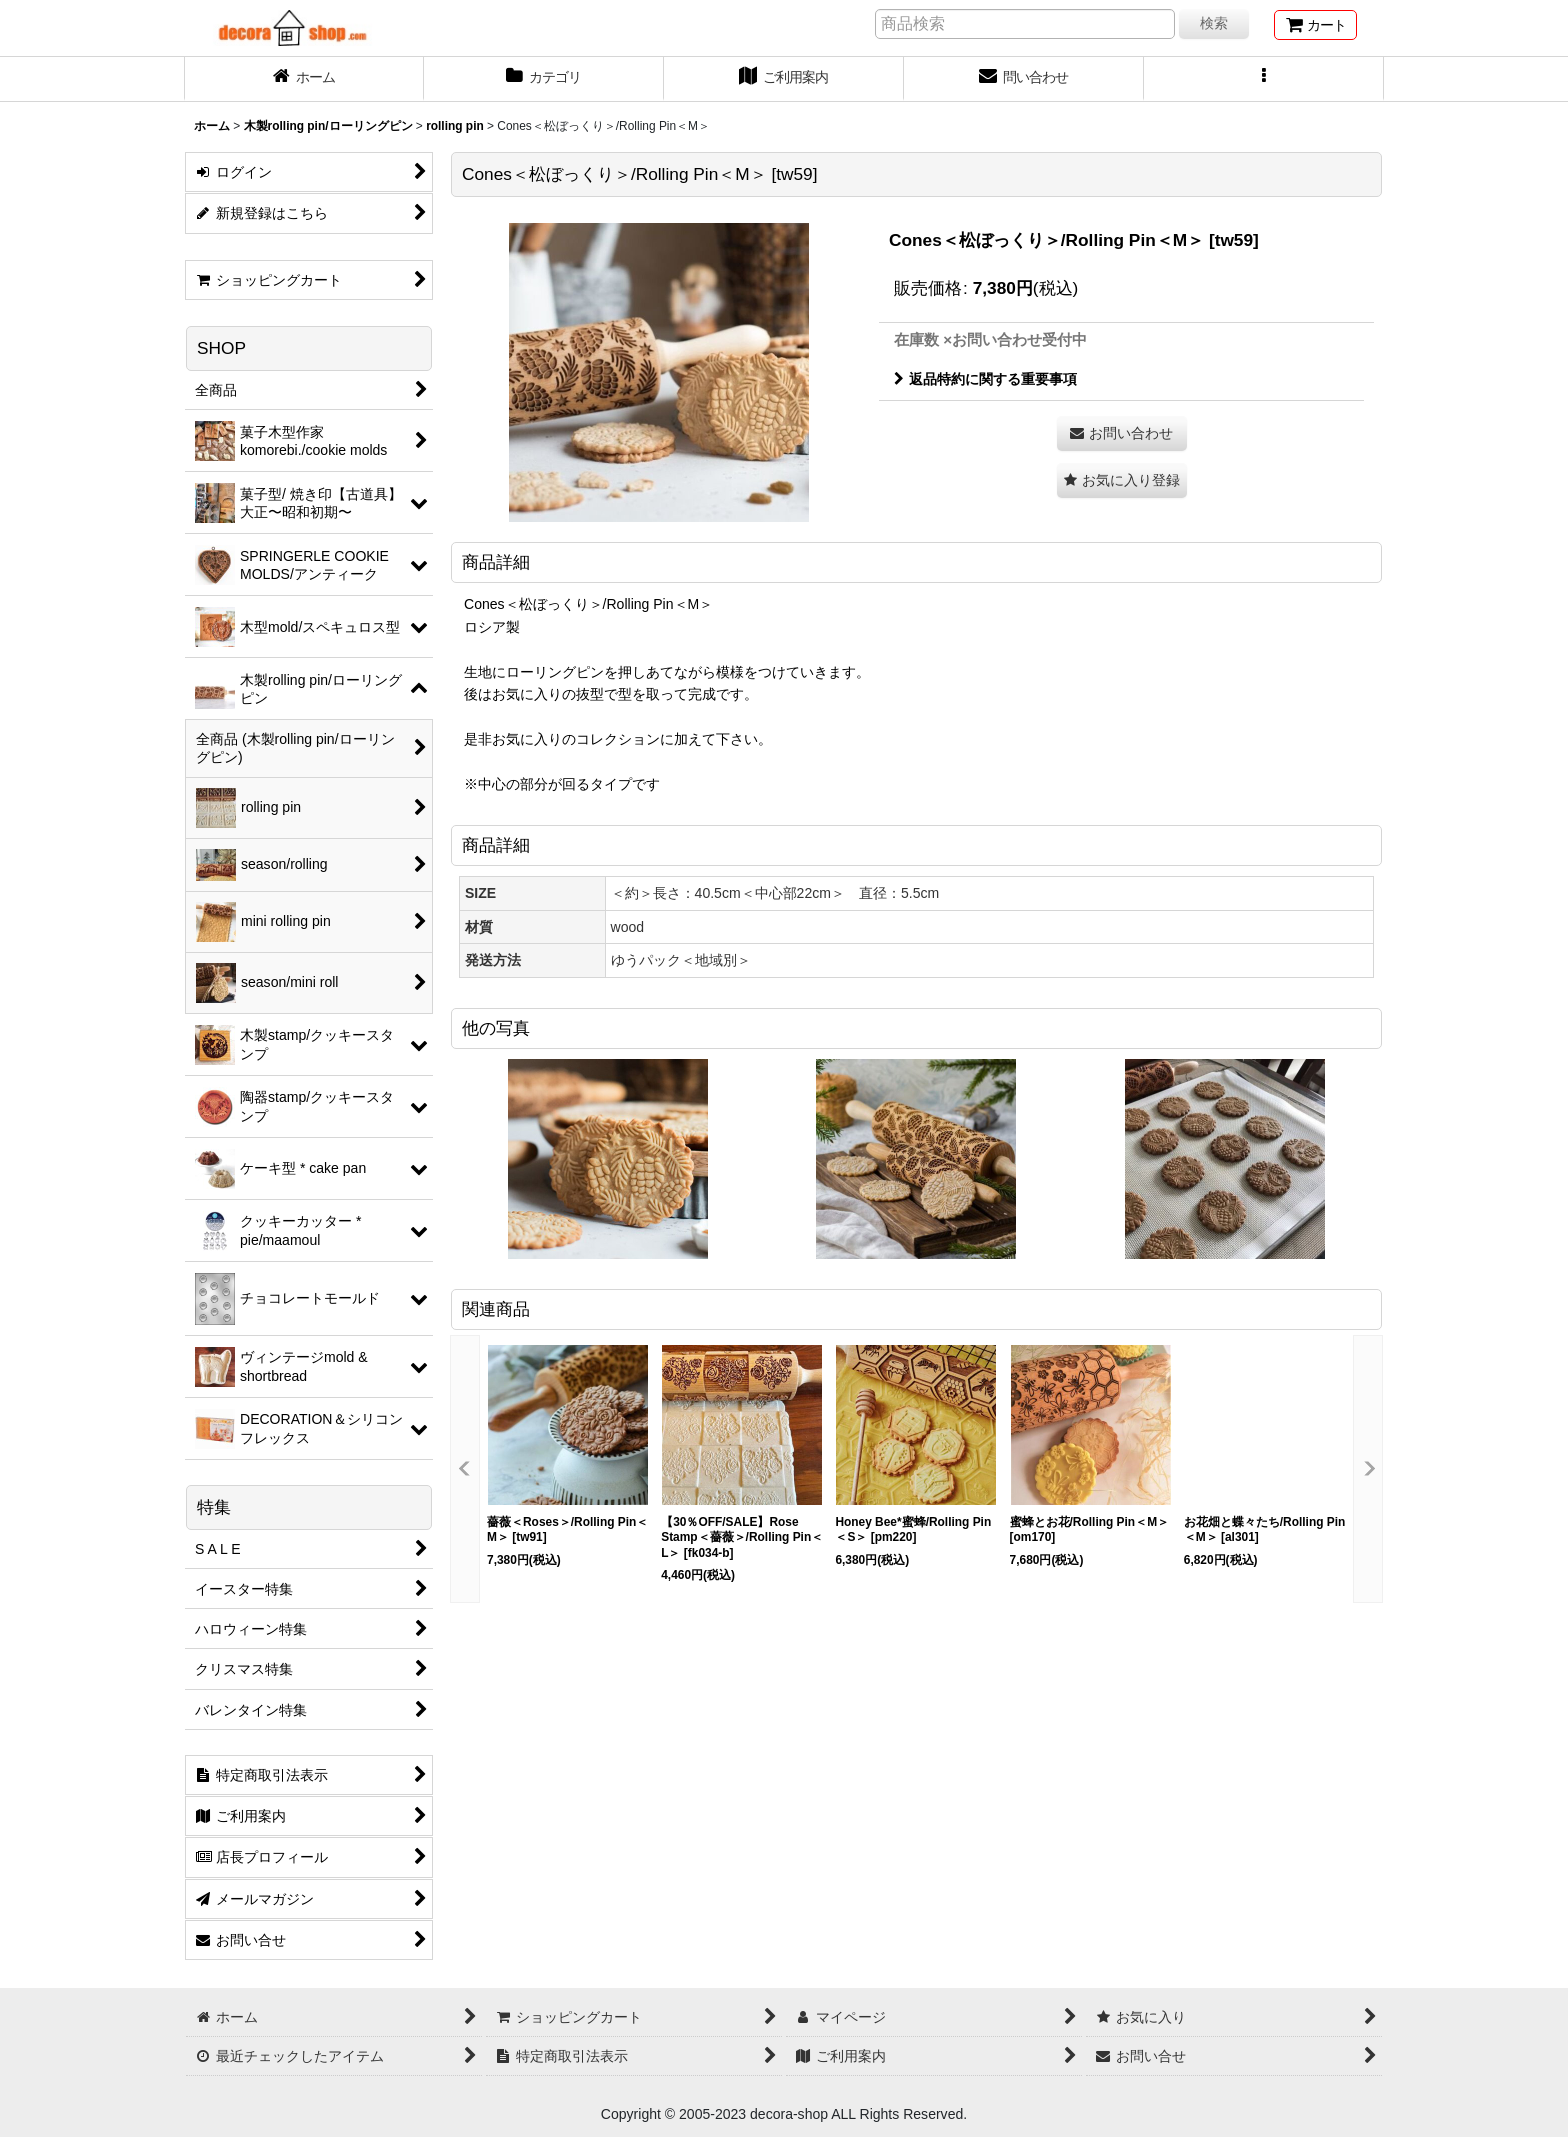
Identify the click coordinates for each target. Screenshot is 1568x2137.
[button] (1264, 79)
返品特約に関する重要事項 (985, 379)
